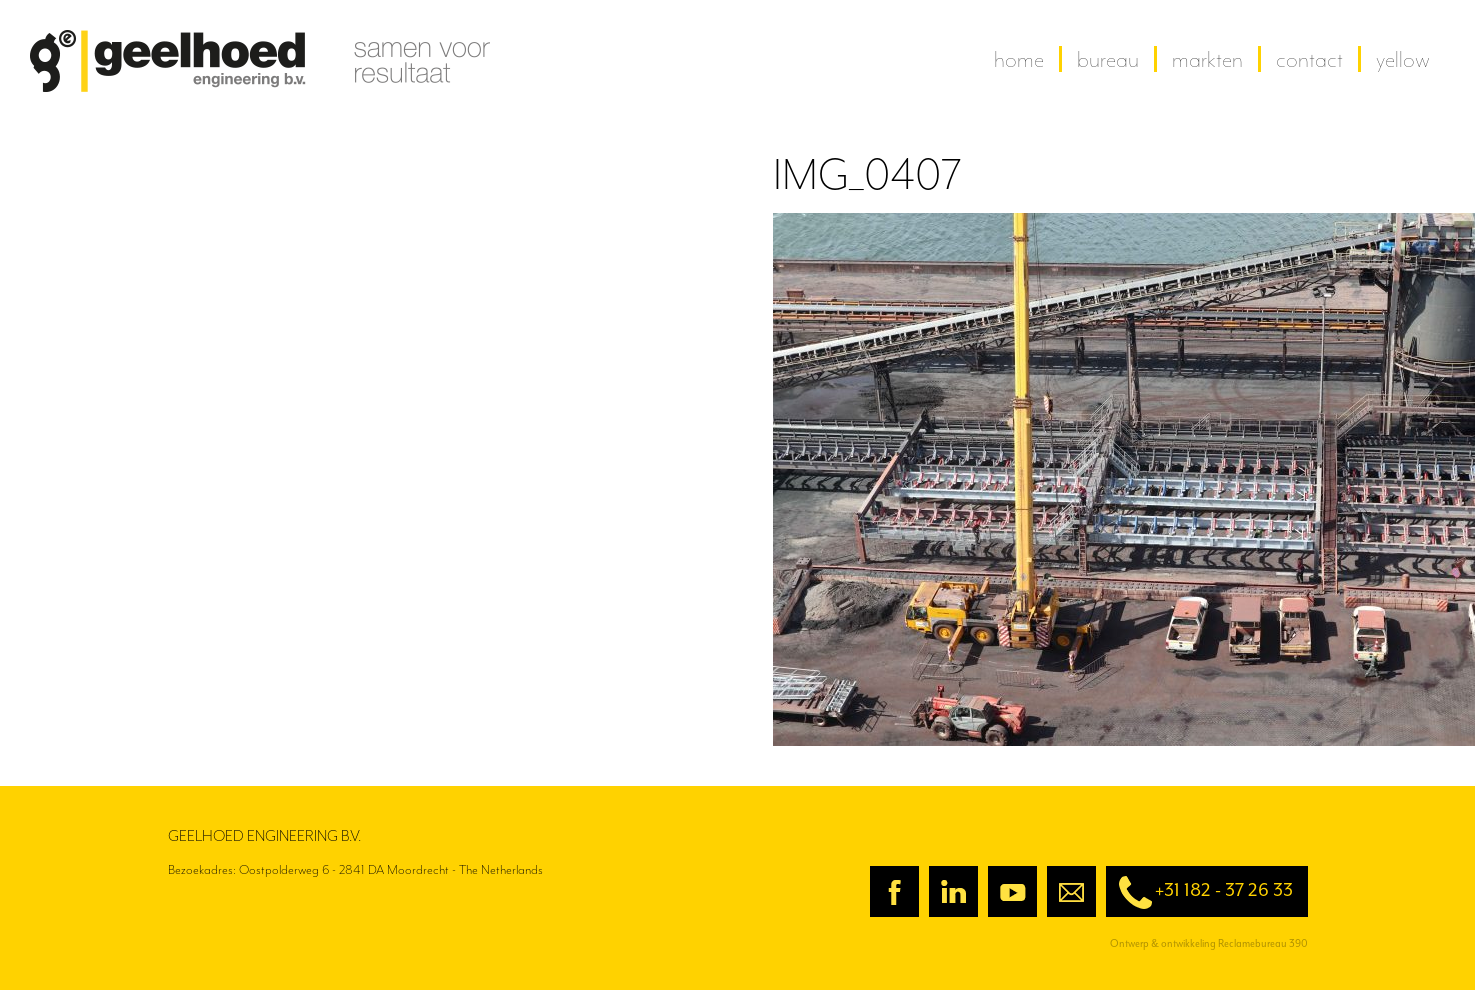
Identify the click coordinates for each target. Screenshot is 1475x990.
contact (1309, 59)
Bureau (1108, 59)
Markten (1207, 59)
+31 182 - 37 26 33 (1199, 892)
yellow (1403, 59)
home (1019, 59)
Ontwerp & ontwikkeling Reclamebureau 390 (1209, 943)
